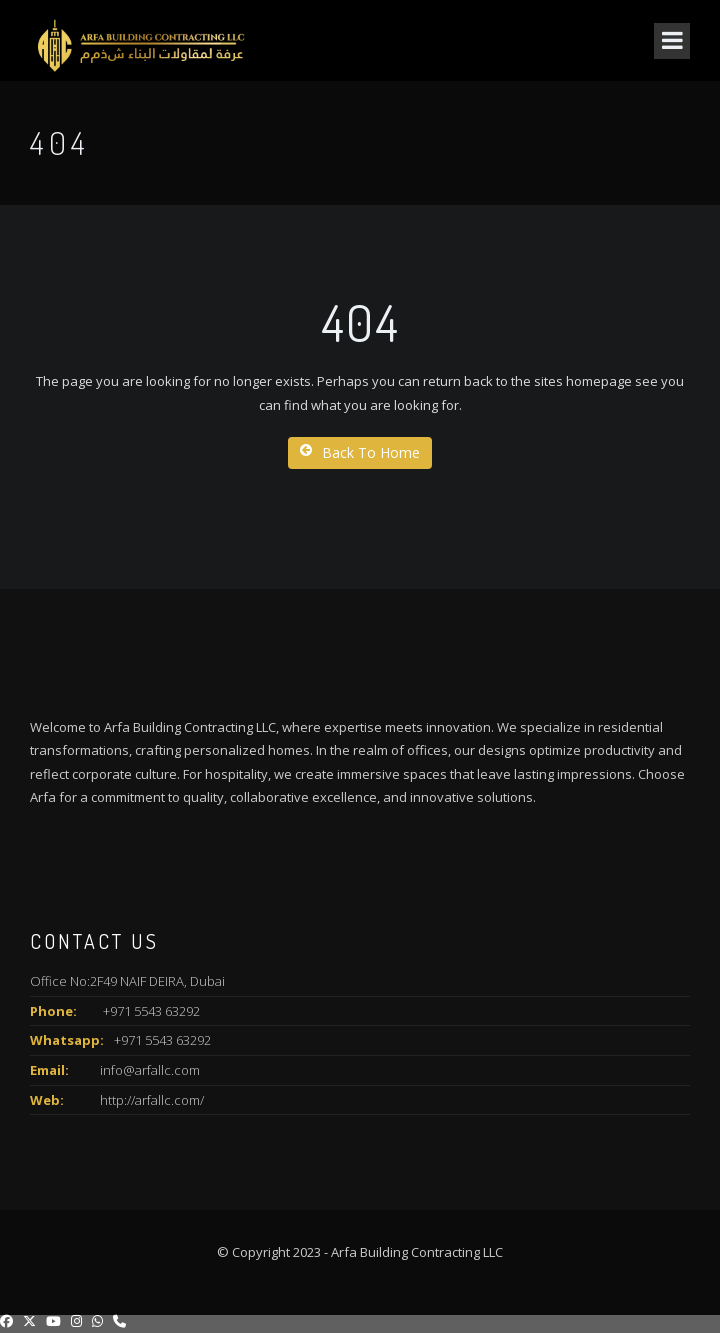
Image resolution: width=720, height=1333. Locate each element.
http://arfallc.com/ (152, 1100)
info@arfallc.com (150, 1070)
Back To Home (360, 452)
